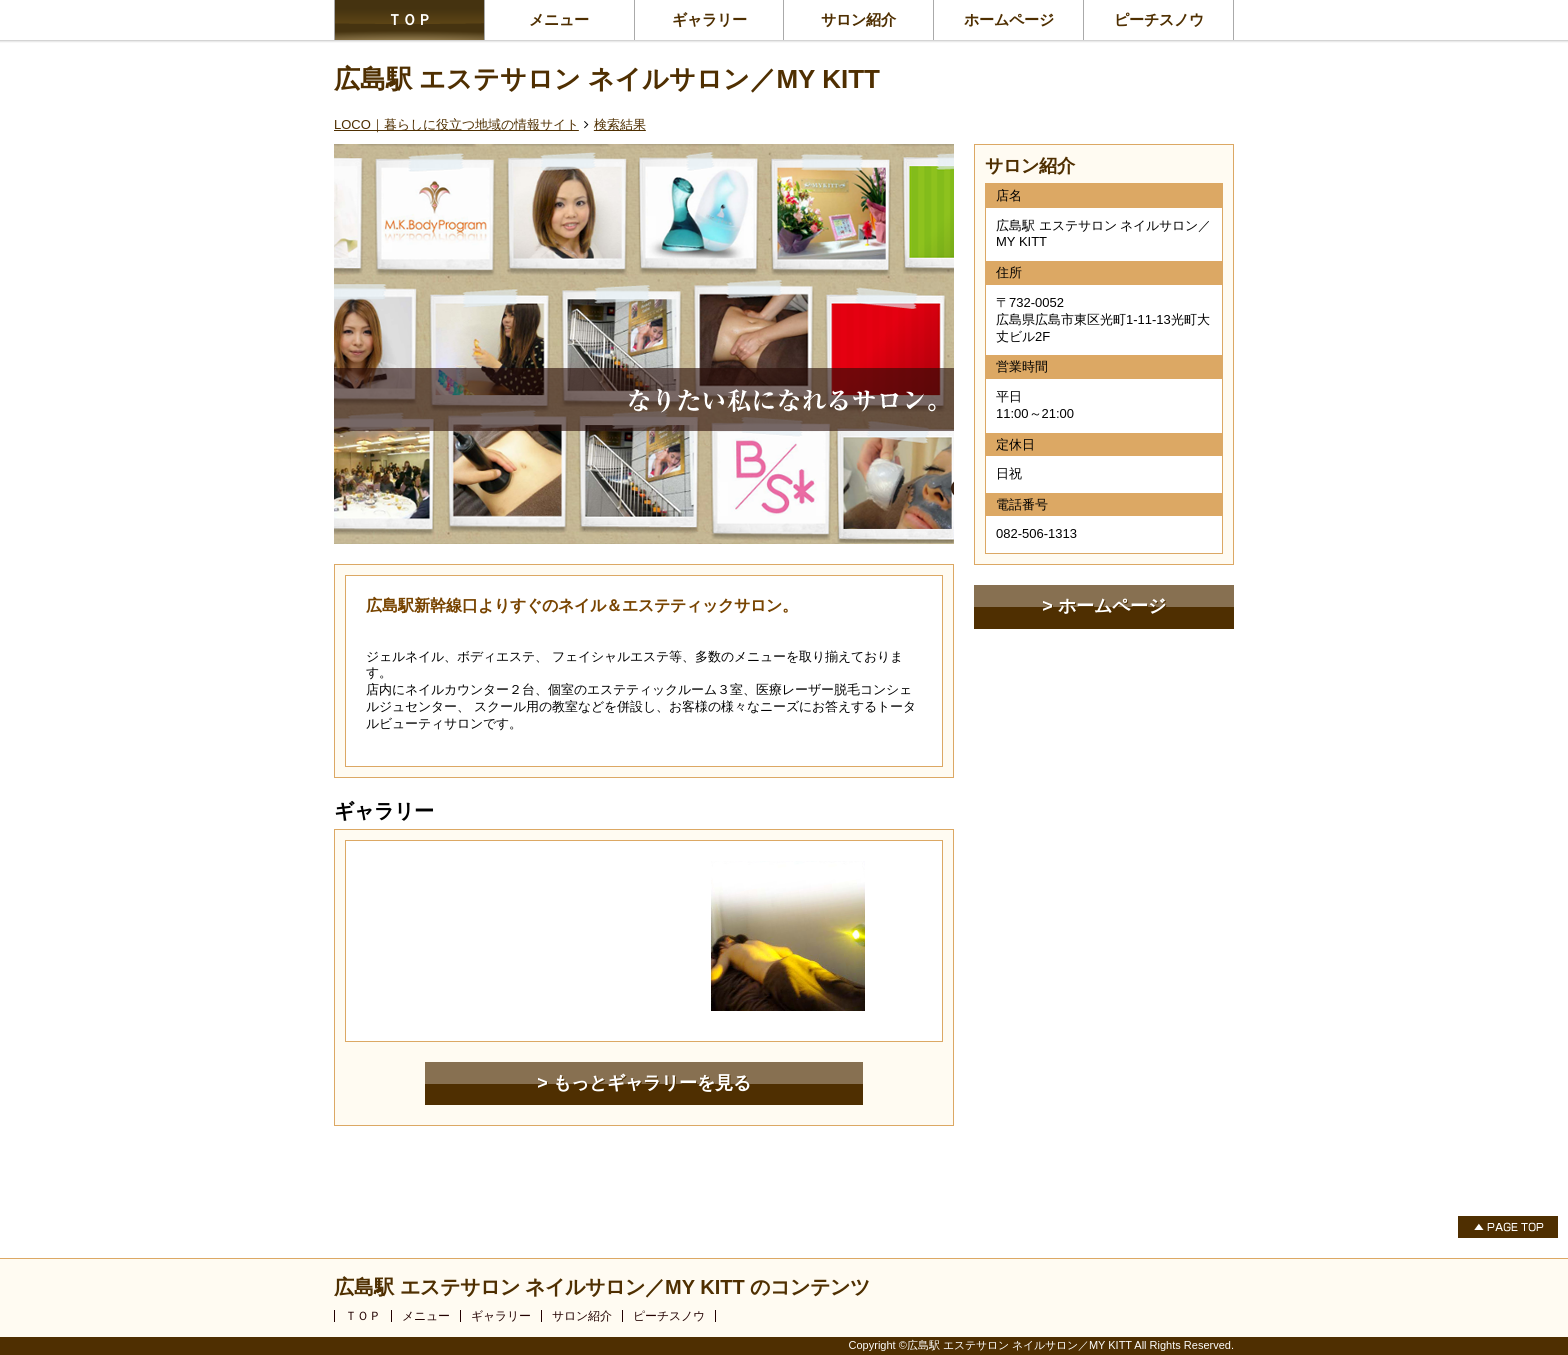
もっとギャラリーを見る (652, 1083)
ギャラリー (709, 19)
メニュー (559, 19)
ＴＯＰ (409, 19)
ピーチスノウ (1159, 19)
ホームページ (1009, 19)
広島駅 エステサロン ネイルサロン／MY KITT (607, 79)
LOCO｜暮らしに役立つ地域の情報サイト (456, 124)
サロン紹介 (858, 19)
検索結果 (620, 124)
